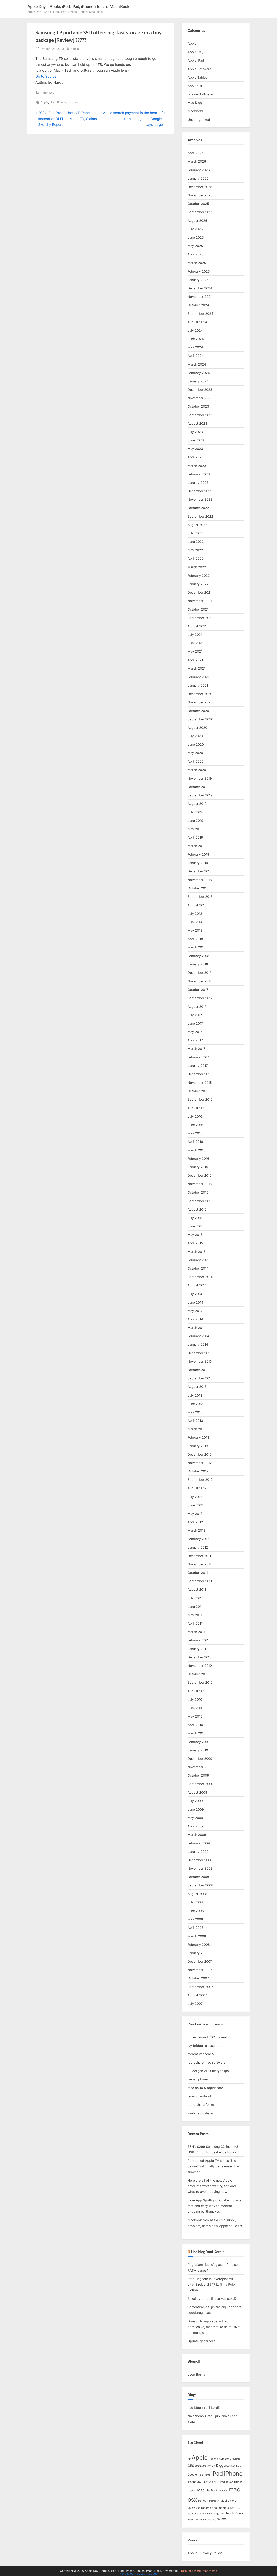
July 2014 (195, 1294)
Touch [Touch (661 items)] (230, 2513)
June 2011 (195, 1607)
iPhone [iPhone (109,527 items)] (233, 2473)
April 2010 (195, 1725)
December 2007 (200, 1961)
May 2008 (195, 1919)
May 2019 (195, 829)
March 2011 (196, 1632)
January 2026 (198, 178)
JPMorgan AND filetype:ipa (208, 2071)
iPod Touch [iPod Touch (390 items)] (226, 2481)
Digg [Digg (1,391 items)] (219, 2466)
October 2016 (198, 1091)
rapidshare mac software (206, 2062)
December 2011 (199, 1556)
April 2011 (195, 1623)
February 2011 (198, 1640)
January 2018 (198, 964)
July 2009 (195, 1801)
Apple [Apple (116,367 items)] (200, 2457)
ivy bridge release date (205, 2046)
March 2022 (197, 567)
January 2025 (198, 280)
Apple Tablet (197, 77)
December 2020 (200, 694)
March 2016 (196, 1150)
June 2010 (195, 1708)
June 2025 (196, 237)
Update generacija (201, 2341)
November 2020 (200, 702)
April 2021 (195, 660)
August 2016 (197, 1108)
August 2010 (197, 1691)
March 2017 (196, 1049)
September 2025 (200, 212)
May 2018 (195, 930)
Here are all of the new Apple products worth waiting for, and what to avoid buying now (212, 2186)
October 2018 (198, 888)
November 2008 (200, 1868)
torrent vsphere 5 (201, 2054)
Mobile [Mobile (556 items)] (224, 2500)
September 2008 (200, 1885)
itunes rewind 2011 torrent (207, 2037)
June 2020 (196, 744)
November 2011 (199, 1564)
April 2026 (196, 153)
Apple (44, 102)
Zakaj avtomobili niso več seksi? (212, 2299)
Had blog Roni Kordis (207, 2251)
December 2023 (200, 390)
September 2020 (200, 719)
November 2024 (200, 297)
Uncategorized (199, 120)
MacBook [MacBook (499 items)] (211, 2490)
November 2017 (200, 981)
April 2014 (195, 1319)
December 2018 (200, 871)
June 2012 (195, 1505)
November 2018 (200, 880)
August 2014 (197, 1285)
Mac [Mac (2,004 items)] (200, 2490)
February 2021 (198, 677)
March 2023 (197, 466)
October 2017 (198, 990)
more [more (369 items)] (233, 2500)
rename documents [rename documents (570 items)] (213, 2507)
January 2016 (198, 1167)
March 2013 (196, 1429)
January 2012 (198, 1547)
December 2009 (200, 1759)
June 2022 (196, 542)
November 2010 (200, 1666)
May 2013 (195, 1412)
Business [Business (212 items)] (237, 2458)
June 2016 (195, 1125)
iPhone (61, 102)
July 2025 (195, 229)
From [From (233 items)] (239, 2466)
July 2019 (195, 812)
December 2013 (200, 1353)
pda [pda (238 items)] (198, 2508)
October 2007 (198, 1978)
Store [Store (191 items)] (203, 2513)
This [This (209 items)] (222, 2513)
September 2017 (200, 998)
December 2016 (200, 1074)
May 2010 (195, 1716)
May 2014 (195, 1311)
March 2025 (197, 263)
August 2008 (197, 1894)
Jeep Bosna (196, 2374)
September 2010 (200, 1682)
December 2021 (200, 592)
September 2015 (200, 1201)
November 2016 (200, 1082)
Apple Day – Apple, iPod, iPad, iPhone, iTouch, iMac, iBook (78, 6)
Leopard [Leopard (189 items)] (192, 2490)
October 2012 (198, 1471)
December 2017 (199, 973)
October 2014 (198, 1268)
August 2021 (197, 626)
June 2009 (196, 1809)
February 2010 (198, 1742)
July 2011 (195, 1598)
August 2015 (197, 1209)
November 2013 (200, 1361)
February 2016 (198, 1159)
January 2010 (198, 1750)
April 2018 (195, 939)
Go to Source (45, 76)
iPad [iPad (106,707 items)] (217, 2473)
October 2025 (198, 204)
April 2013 (195, 1421)
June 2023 (196, 440)
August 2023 (197, 423)
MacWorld (195, 111)
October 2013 (198, 1370)
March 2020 (197, 770)
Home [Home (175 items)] (207, 2475)
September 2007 (200, 1987)
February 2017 (198, 1057)
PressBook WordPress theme (198, 2570)
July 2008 (195, 1902)
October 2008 (198, 1877)
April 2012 (195, 1522)
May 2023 (195, 449)
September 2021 (200, 618)
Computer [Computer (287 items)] (200, 2465)
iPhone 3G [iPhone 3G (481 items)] (194, 2481)
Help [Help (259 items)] (200, 2474)
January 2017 (198, 1066)
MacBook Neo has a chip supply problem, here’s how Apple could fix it (215, 2225)
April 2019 (195, 837)
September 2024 (200, 314)
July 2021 (195, 635)
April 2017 (195, 1040)
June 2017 (195, 1023)
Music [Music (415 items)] (191, 2507)
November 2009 (200, 1767)
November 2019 (200, 778)
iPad (53, 102)
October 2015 (198, 1192)
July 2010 (195, 1699)
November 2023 (200, 398)
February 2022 (199, 576)
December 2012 (200, 1454)
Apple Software (199, 69)
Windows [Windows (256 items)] (201, 2519)
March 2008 (197, 1936)
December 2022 (200, 491)
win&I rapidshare (200, 2113)
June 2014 (195, 1302)
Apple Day (47, 92)
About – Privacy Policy (205, 2553)
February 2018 (198, 956)
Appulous (195, 86)
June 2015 (195, 1226)
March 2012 (196, 1530)
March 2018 (196, 947)
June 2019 (195, 821)
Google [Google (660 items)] (192, 2474)
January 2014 (198, 1344)
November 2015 (200, 1184)
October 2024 (198, 305)
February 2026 (199, 170)
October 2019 (198, 787)
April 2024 (196, 356)
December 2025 (200, 187)
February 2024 (199, 373)
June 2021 (195, 643)
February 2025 (199, 271)
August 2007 (197, 1995)
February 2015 (198, 1260)
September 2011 (200, 1581)
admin (75, 48)
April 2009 (196, 1826)
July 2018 (195, 914)
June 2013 (195, 1404)
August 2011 (197, 1589)
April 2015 (195, 1243)
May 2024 (195, 347)
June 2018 (195, 922)
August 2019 (197, 804)
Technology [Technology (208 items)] (213, 2513)
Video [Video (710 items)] (239, 2513)
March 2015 (196, 1252)
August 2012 (197, 1488)
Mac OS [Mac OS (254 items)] (223, 2490)
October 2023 (198, 406)
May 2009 (195, 1818)
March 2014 (196, 1328)
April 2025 (196, 254)
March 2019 (196, 846)
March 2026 (197, 161)
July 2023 (195, 432)
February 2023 (199, 474)
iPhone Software (200, 94)
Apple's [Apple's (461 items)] (213, 2458)
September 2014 (200, 1277)
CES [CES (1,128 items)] (191, 2466)
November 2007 (200, 1970)
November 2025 (200, 195)
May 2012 (195, 1514)
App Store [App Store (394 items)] (225, 2458)
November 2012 (200, 1463)
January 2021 (198, 685)
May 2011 (195, 1615)
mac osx (73, 102)
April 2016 (195, 1142)
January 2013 (198, 1446)
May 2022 (195, 550)
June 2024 (196, 339)
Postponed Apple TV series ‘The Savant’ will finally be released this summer (214, 2166)
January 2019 (198, 863)
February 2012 (198, 1539)
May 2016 (195, 1133)
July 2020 (195, 736)
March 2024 (197, 364)
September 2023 (200, 415)
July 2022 (195, 533)
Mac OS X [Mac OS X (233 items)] (203, 2500)
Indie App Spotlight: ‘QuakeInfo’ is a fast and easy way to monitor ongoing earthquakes (214, 2206)
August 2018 (197, 905)
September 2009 (200, 1784)
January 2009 (198, 1852)
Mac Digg (195, 103)
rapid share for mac (202, 2105)
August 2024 (197, 322)
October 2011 (198, 1573)
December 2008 (200, 1860)
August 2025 (197, 221)
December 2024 (200, 288)
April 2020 (196, 761)
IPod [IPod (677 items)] (215, 2482)
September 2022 (200, 516)
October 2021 (198, 609)
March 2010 (196, 1733)
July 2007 (195, 2004)
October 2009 (198, 1775)
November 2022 (200, 499)
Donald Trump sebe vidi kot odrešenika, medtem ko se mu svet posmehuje (214, 2327)
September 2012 (200, 1480)
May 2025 (195, 246)
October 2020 (198, 711)
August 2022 (197, 525)
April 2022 (196, 558)
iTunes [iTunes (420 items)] (238, 2481)
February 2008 (199, 1945)
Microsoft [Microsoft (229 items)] (214, 2500)
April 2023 (196, 457)
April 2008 (196, 1928)
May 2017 (195, 1032)
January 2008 (198, 1953)
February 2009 (199, 1843)
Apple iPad (196, 60)
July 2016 (195, 1116)
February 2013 (198, 1437)
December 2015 (200, 1175)
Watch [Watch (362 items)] (191, 2519)
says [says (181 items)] (237, 2508)
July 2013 (195, 1395)
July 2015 (195, 1218)
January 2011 (197, 1649)
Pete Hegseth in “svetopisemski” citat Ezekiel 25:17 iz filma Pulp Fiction (212, 2284)
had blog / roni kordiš (204, 2408)
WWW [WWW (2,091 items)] (222, 2519)
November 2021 (200, 601)
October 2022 (198, 508)
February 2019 (198, 854)
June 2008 (196, 1911)
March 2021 (196, 668)
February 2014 (198, 1336)
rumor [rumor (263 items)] (230, 2508)
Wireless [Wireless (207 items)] (211, 2519)
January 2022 (198, 584)
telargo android (199, 2096)
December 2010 (200, 1657)
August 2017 (197, 1007)
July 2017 (195, 1015)
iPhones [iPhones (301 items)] (206, 2481)
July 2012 (195, 1497)
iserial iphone (198, 2079)
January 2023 (198, 483)
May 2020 (195, 753)
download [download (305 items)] (229, 2465)
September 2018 (200, 897)
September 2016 (200, 1099)
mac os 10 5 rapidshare (205, 2088)
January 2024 (198, 381)
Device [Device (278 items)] (211, 2465)
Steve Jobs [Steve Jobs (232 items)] (193, 2513)
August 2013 (197, 1387)
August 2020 (197, 728)
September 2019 (200, 795)
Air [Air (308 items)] (189, 2458)
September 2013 (200, 1378)
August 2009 (197, 1792)
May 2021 (195, 651)
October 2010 (198, 1674)
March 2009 (197, 1835)
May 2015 (195, 1235)
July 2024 (195, 330)
